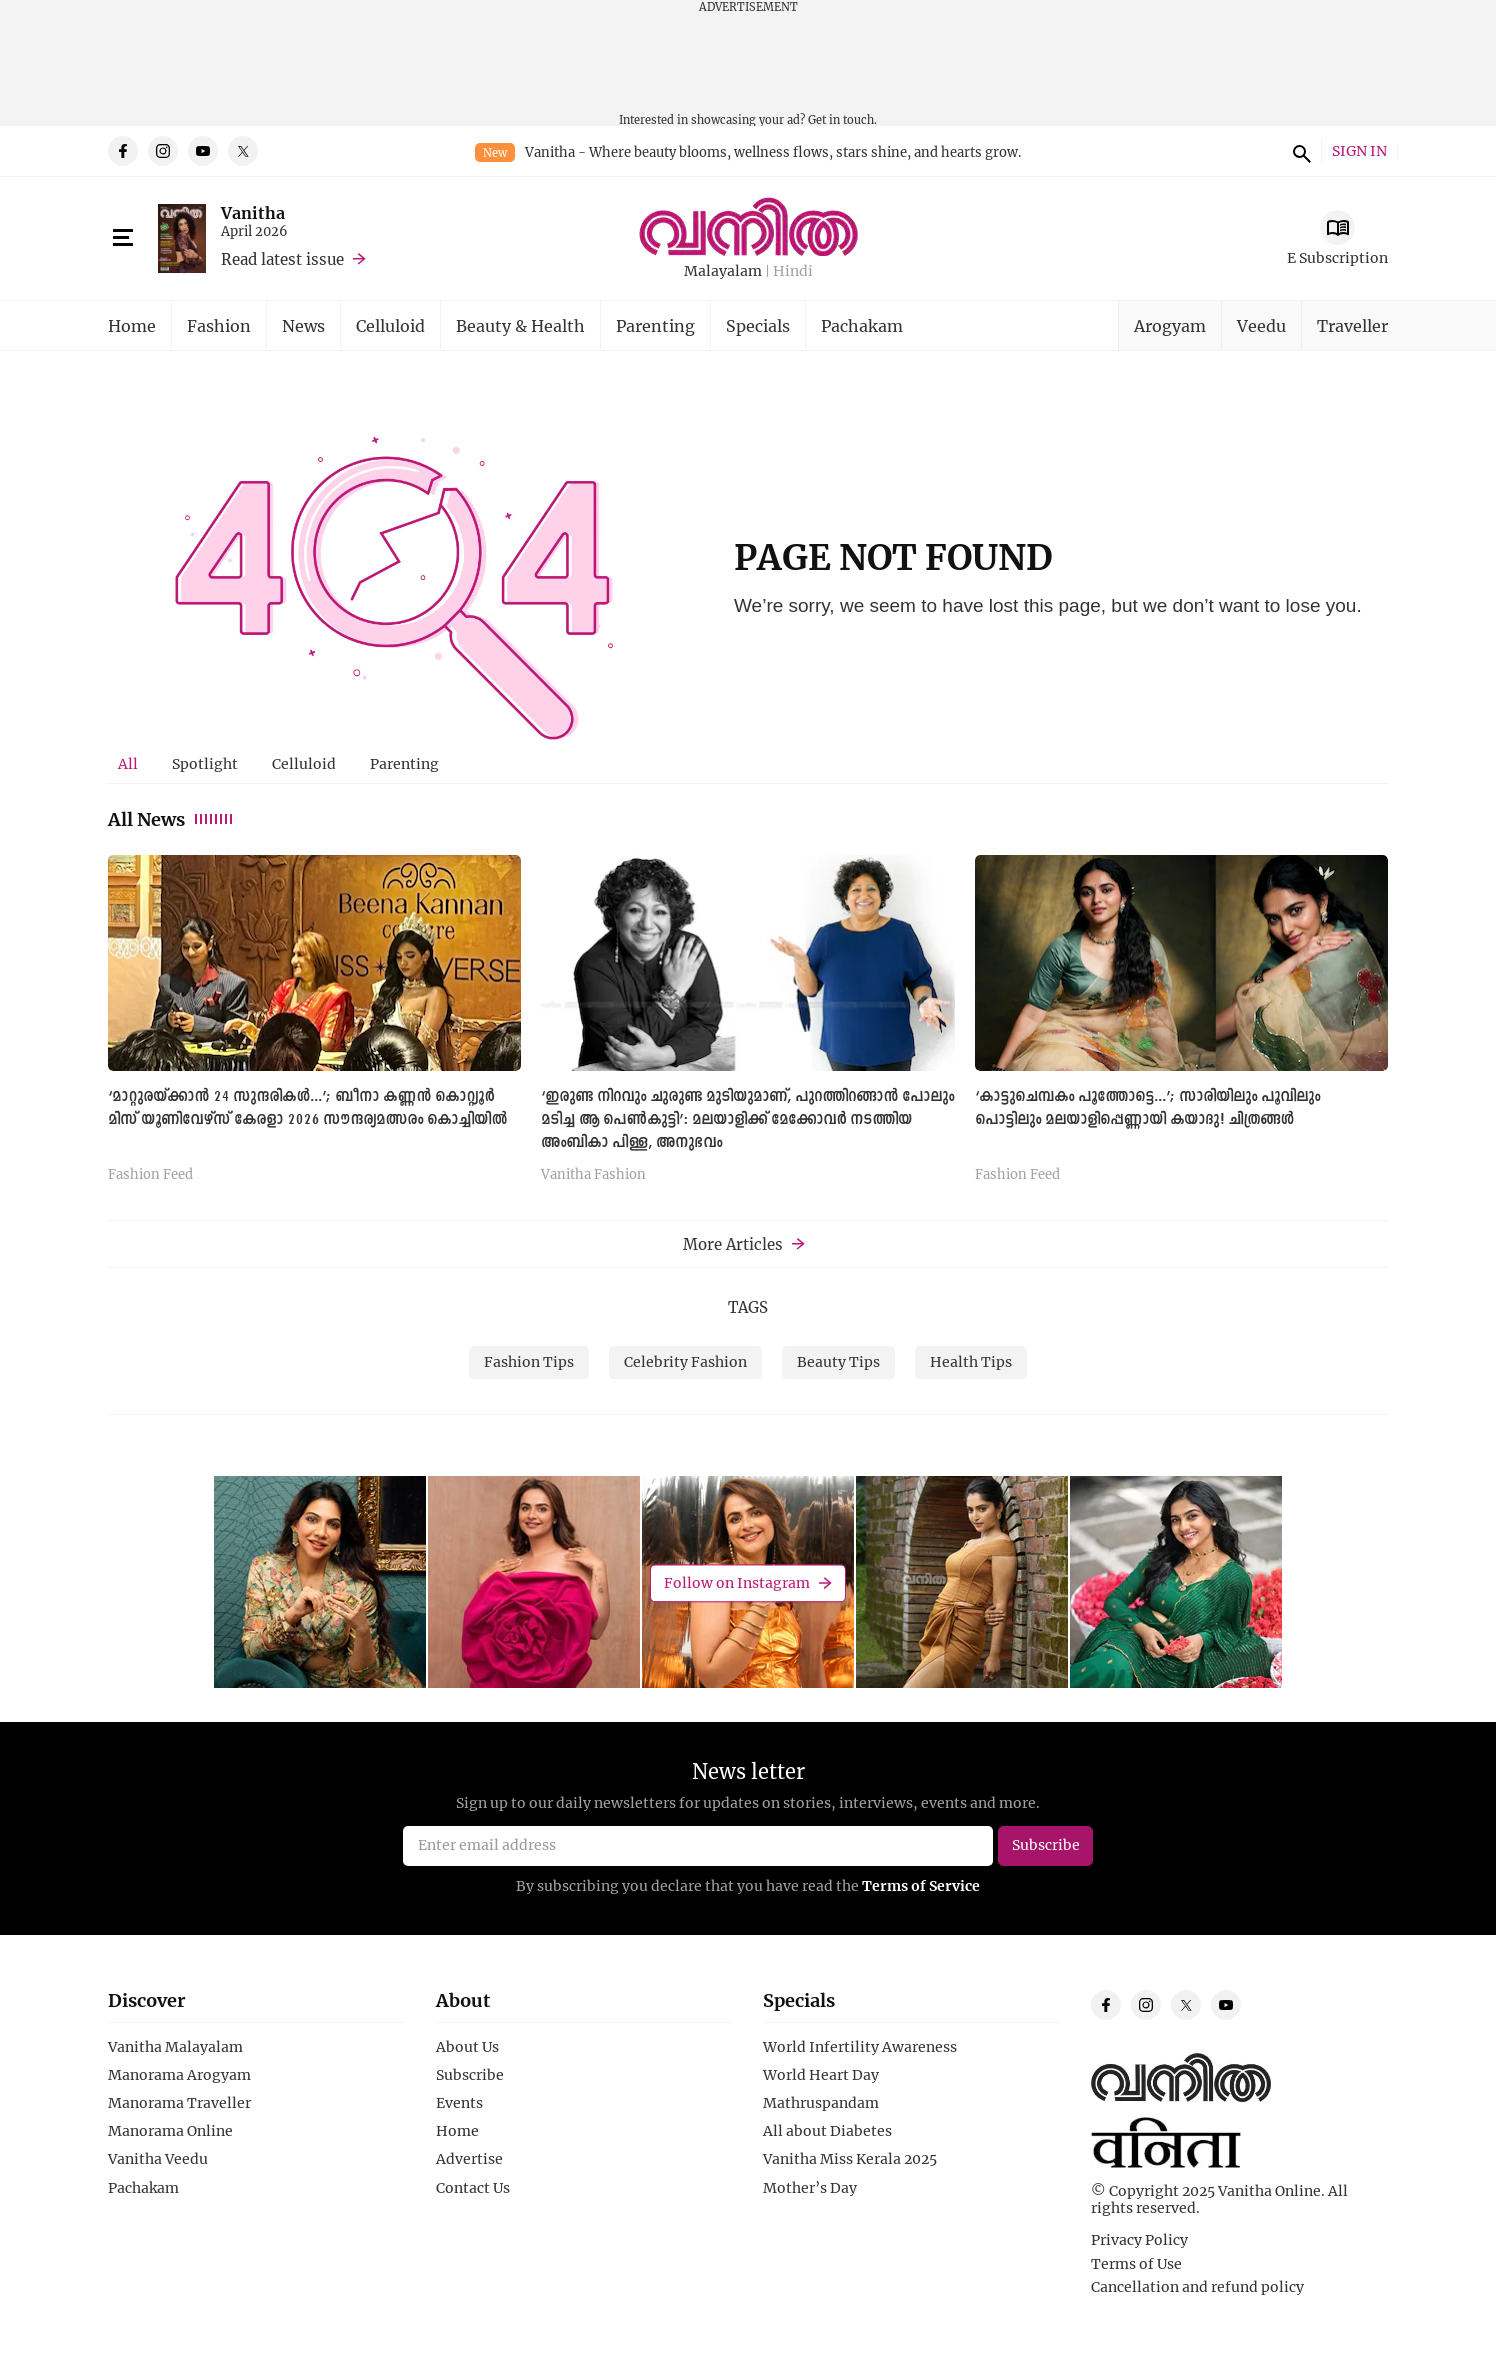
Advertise (469, 2159)
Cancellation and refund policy (1197, 2287)
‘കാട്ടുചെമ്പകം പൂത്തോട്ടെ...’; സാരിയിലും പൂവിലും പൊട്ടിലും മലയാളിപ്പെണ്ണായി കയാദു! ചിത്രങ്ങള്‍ (1147, 1108)
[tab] (128, 764)
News (303, 325)
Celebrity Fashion (685, 1361)
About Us (467, 2047)
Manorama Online (170, 2131)
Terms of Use (1136, 2264)
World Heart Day (821, 2075)
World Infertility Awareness (860, 2047)
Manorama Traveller (179, 2103)
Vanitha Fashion (593, 1175)
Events (459, 2103)
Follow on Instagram (737, 1582)
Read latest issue (282, 259)
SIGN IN (1359, 151)
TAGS (748, 1307)
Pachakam (862, 325)
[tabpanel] (748, 1026)
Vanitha (253, 212)
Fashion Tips (529, 1361)
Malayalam (723, 271)
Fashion (219, 325)
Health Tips (971, 1361)
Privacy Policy (1139, 2240)
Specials (758, 325)
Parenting (655, 325)
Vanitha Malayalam (175, 2047)
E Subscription (1337, 257)
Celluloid (390, 325)
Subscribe (470, 2075)
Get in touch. (842, 119)
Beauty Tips (838, 1361)
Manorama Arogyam (179, 2075)
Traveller (1352, 325)
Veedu (1261, 325)
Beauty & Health (520, 325)
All (128, 763)
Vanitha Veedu (158, 2159)
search (1299, 151)
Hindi (793, 271)
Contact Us (473, 2188)
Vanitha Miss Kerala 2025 (850, 2159)
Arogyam (1170, 325)
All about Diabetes (827, 2131)
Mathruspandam (821, 2103)
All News (171, 819)
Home (132, 325)
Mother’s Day (810, 2188)
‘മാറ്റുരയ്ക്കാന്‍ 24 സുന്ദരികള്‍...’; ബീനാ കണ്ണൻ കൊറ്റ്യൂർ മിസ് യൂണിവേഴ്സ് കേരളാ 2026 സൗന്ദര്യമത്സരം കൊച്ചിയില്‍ (307, 1108)
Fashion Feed (150, 1175)
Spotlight (205, 763)
